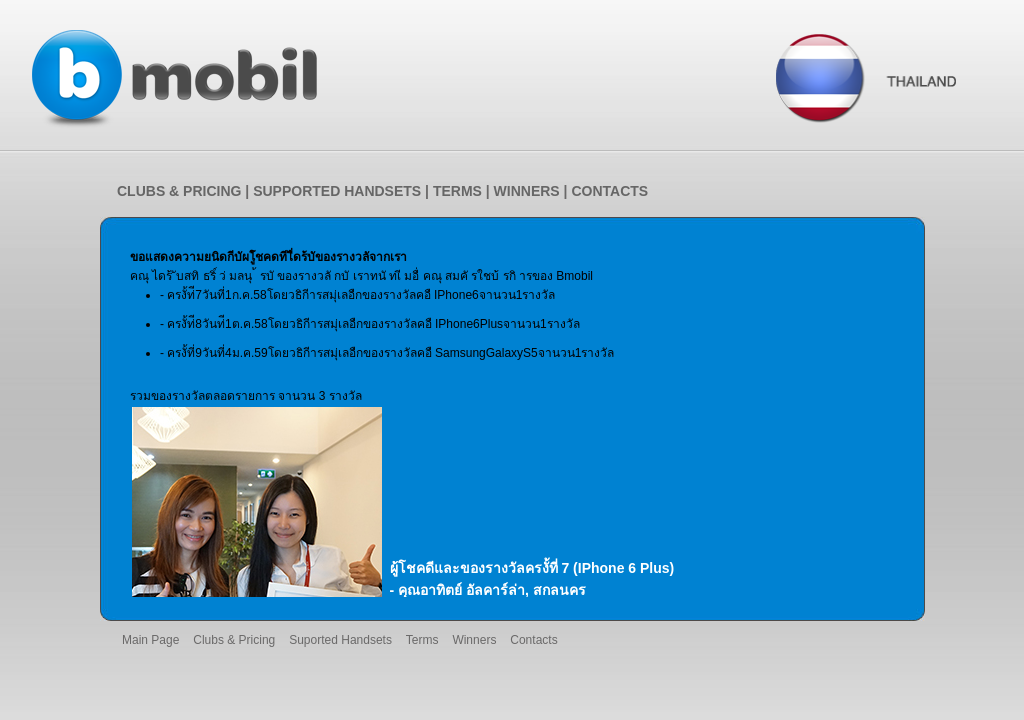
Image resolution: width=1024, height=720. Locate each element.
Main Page (150, 640)
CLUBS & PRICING (179, 191)
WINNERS (527, 191)
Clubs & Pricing (234, 640)
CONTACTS (609, 191)
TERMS (457, 191)
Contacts (533, 640)
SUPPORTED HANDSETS (337, 191)
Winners (474, 640)
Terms (422, 640)
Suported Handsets (340, 640)
